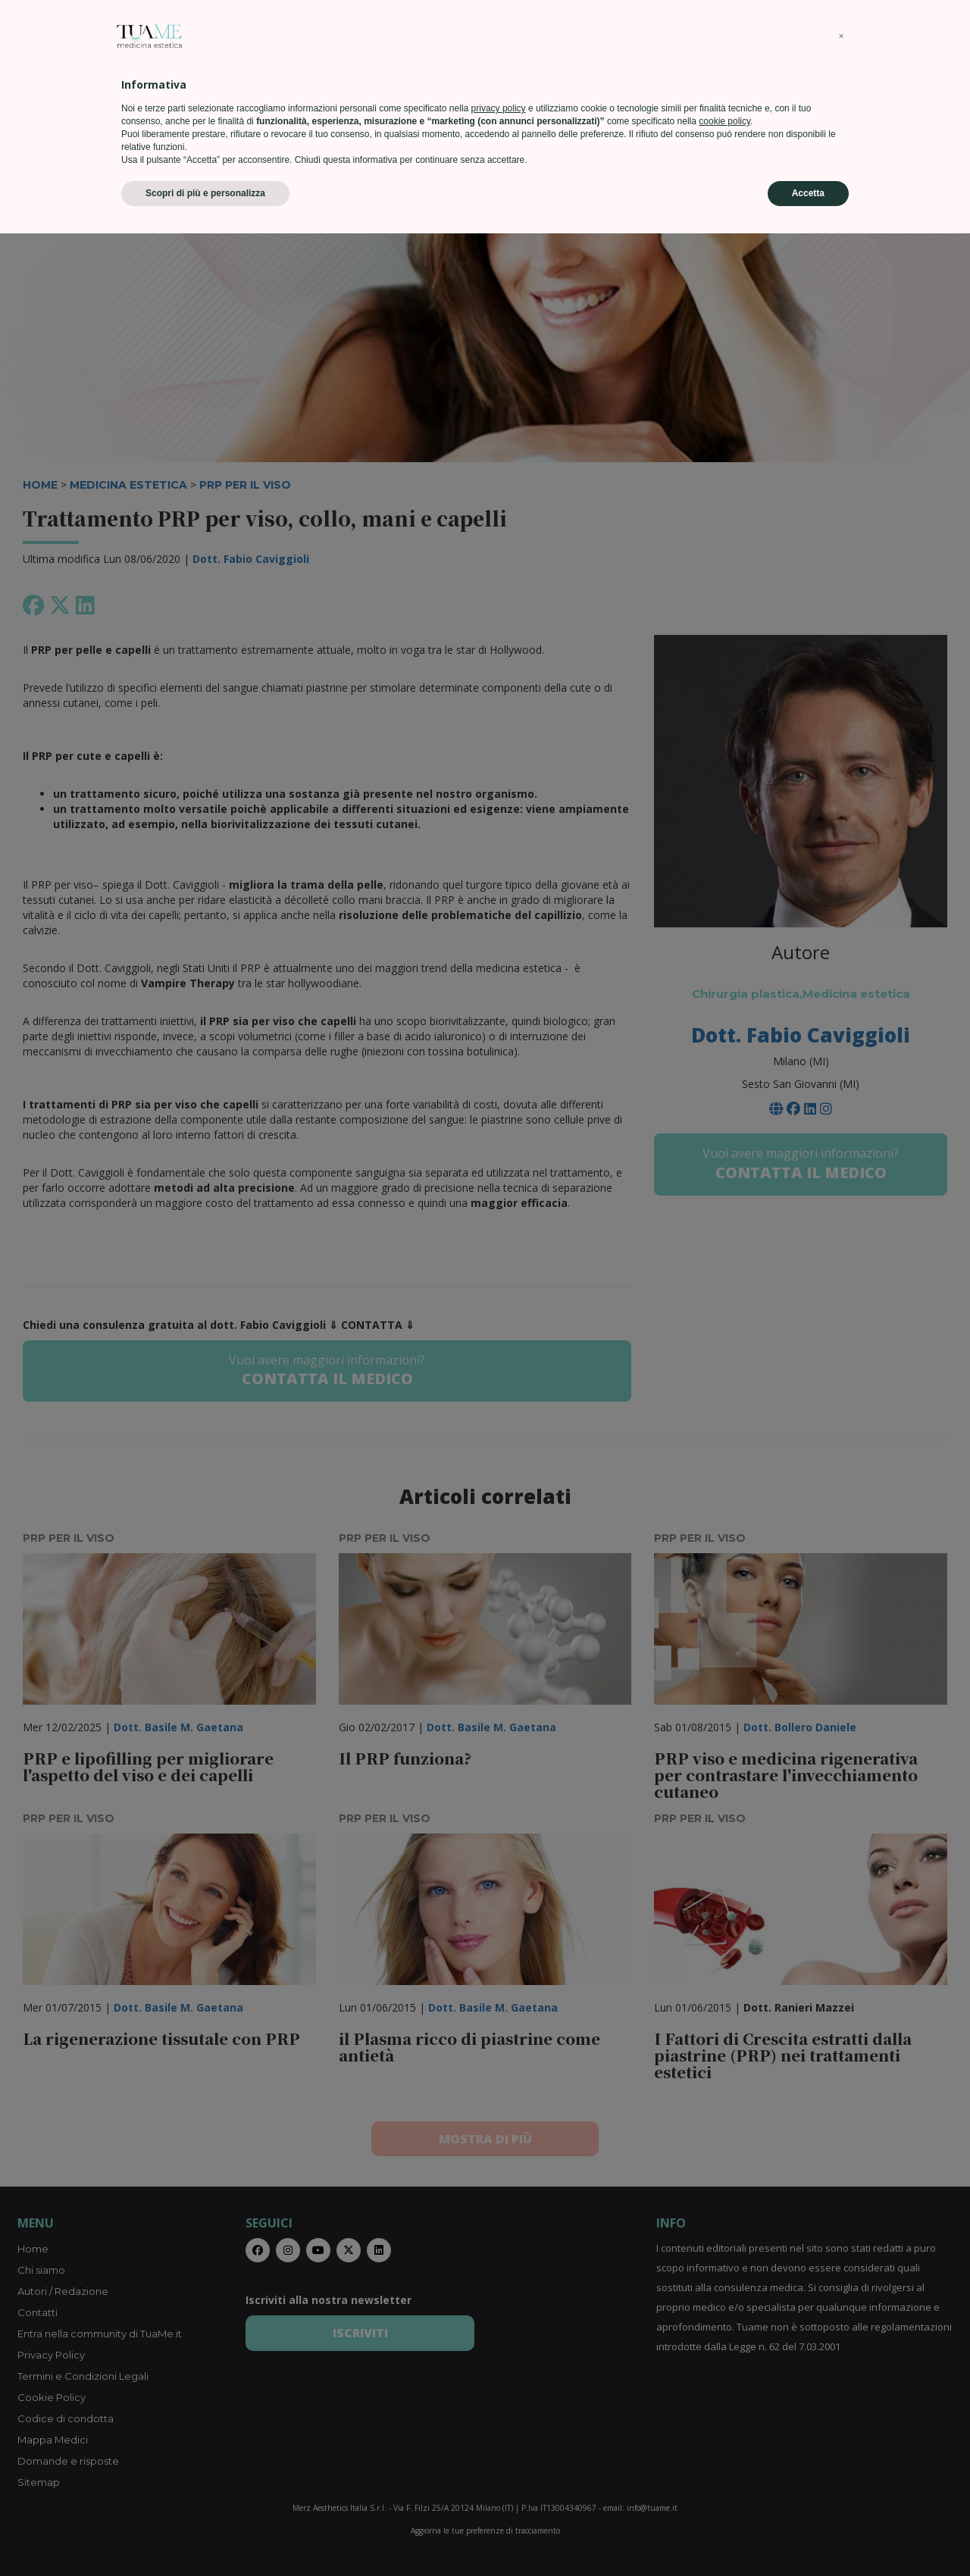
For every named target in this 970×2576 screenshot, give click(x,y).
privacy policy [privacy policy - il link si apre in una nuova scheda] (498, 2451)
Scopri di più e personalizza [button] (205, 2536)
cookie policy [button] (724, 2464)
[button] (841, 2379)
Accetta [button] (808, 2536)
